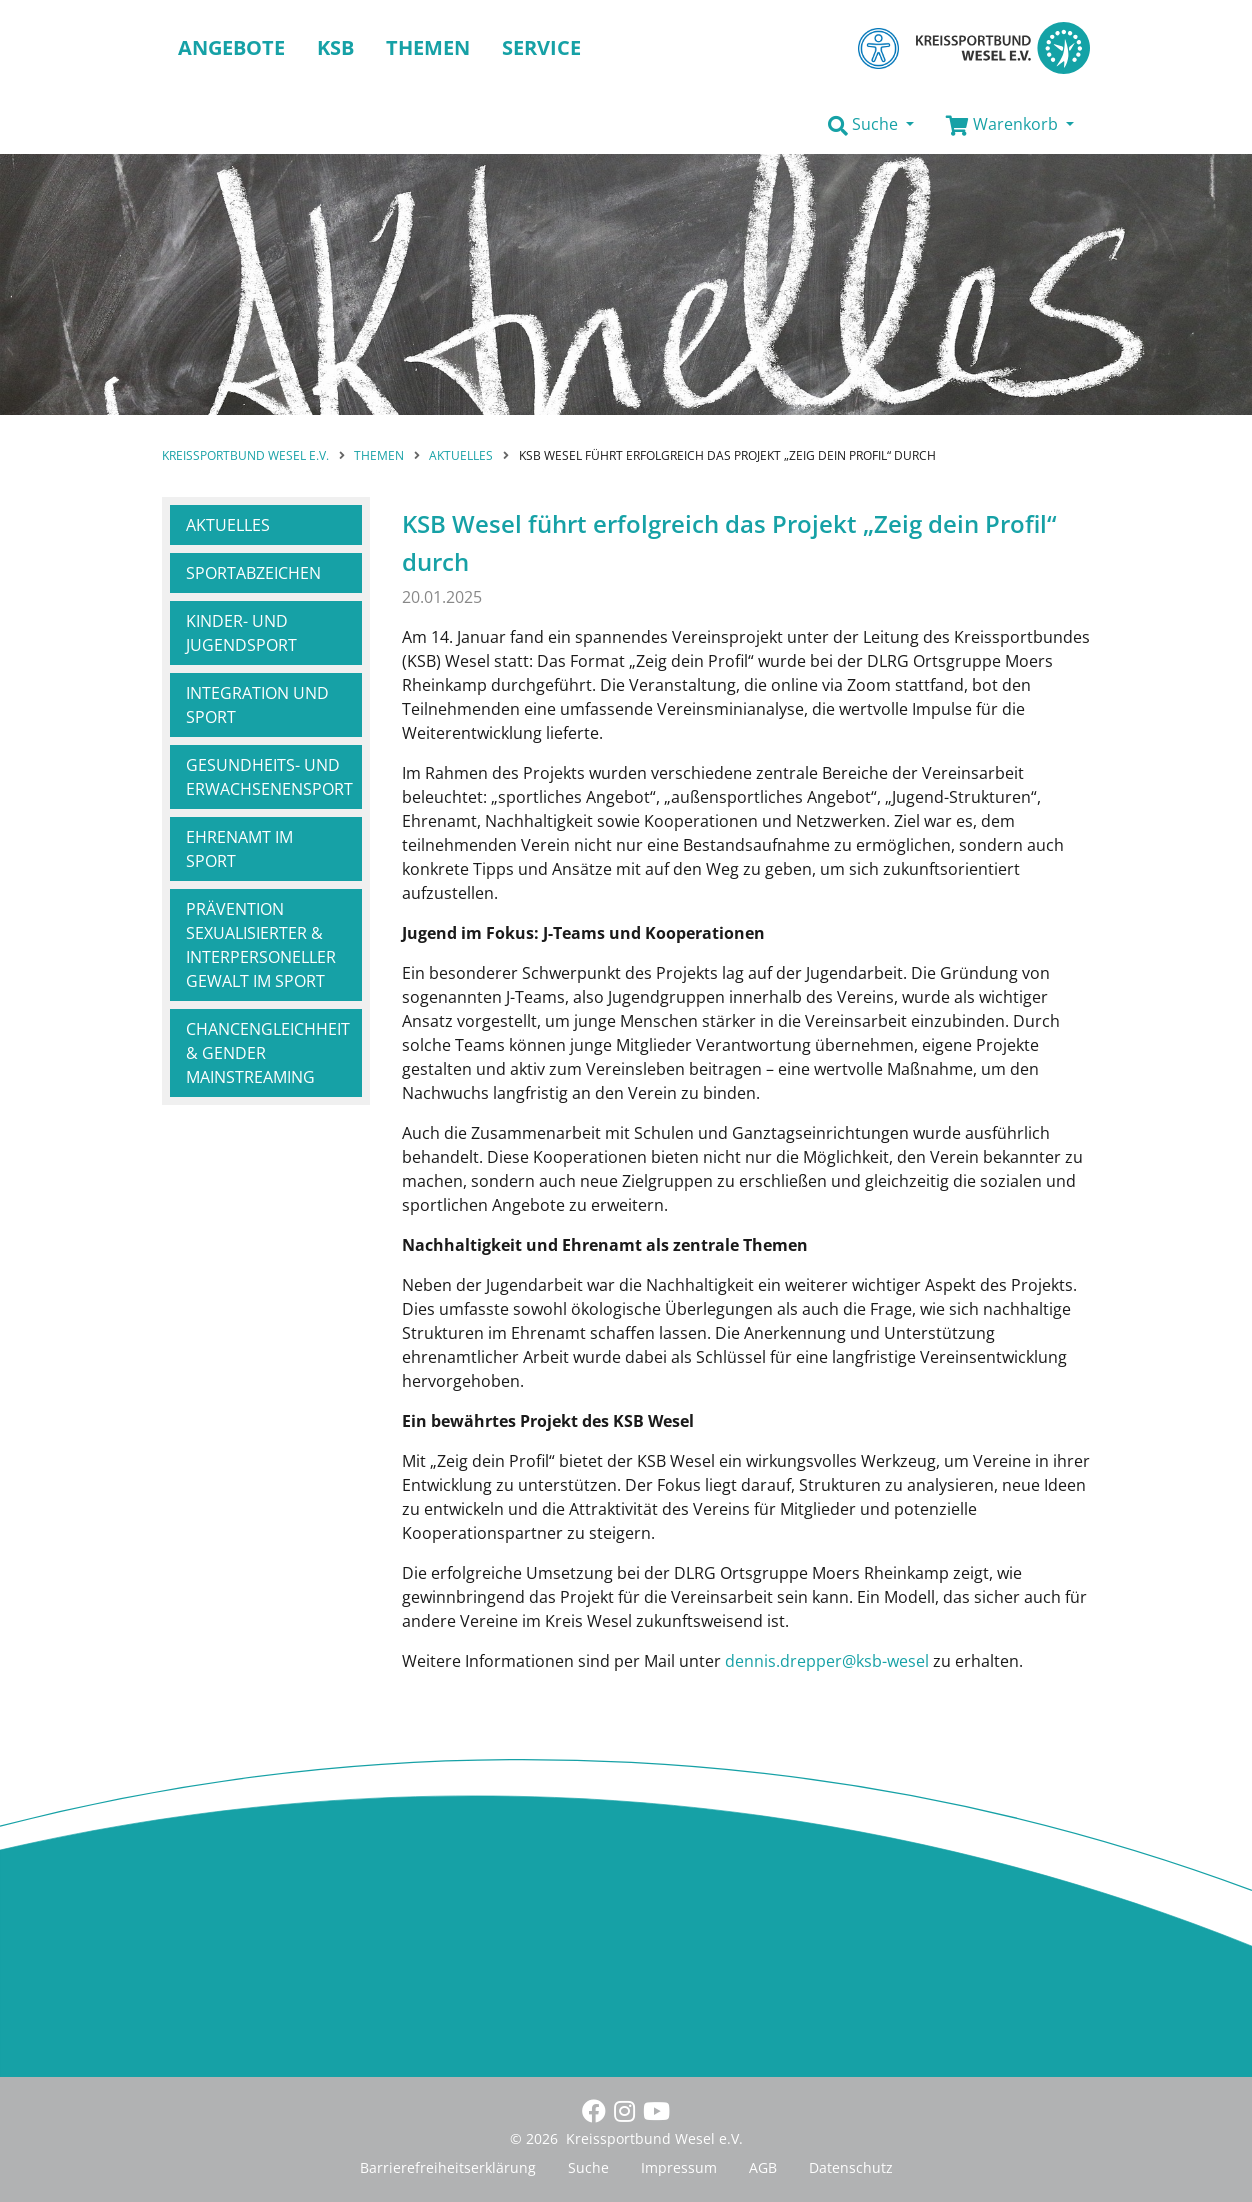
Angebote (231, 47)
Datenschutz (851, 2167)
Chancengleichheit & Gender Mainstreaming (268, 1053)
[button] (871, 125)
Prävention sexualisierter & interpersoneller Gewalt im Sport (261, 945)
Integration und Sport (257, 705)
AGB (763, 2167)
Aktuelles (228, 525)
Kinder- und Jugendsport (241, 633)
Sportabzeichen (253, 573)
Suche (588, 2167)
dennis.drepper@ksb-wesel (827, 1661)
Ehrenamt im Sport (239, 849)
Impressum (679, 2167)
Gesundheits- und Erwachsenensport (269, 777)
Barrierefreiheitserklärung (448, 2167)
